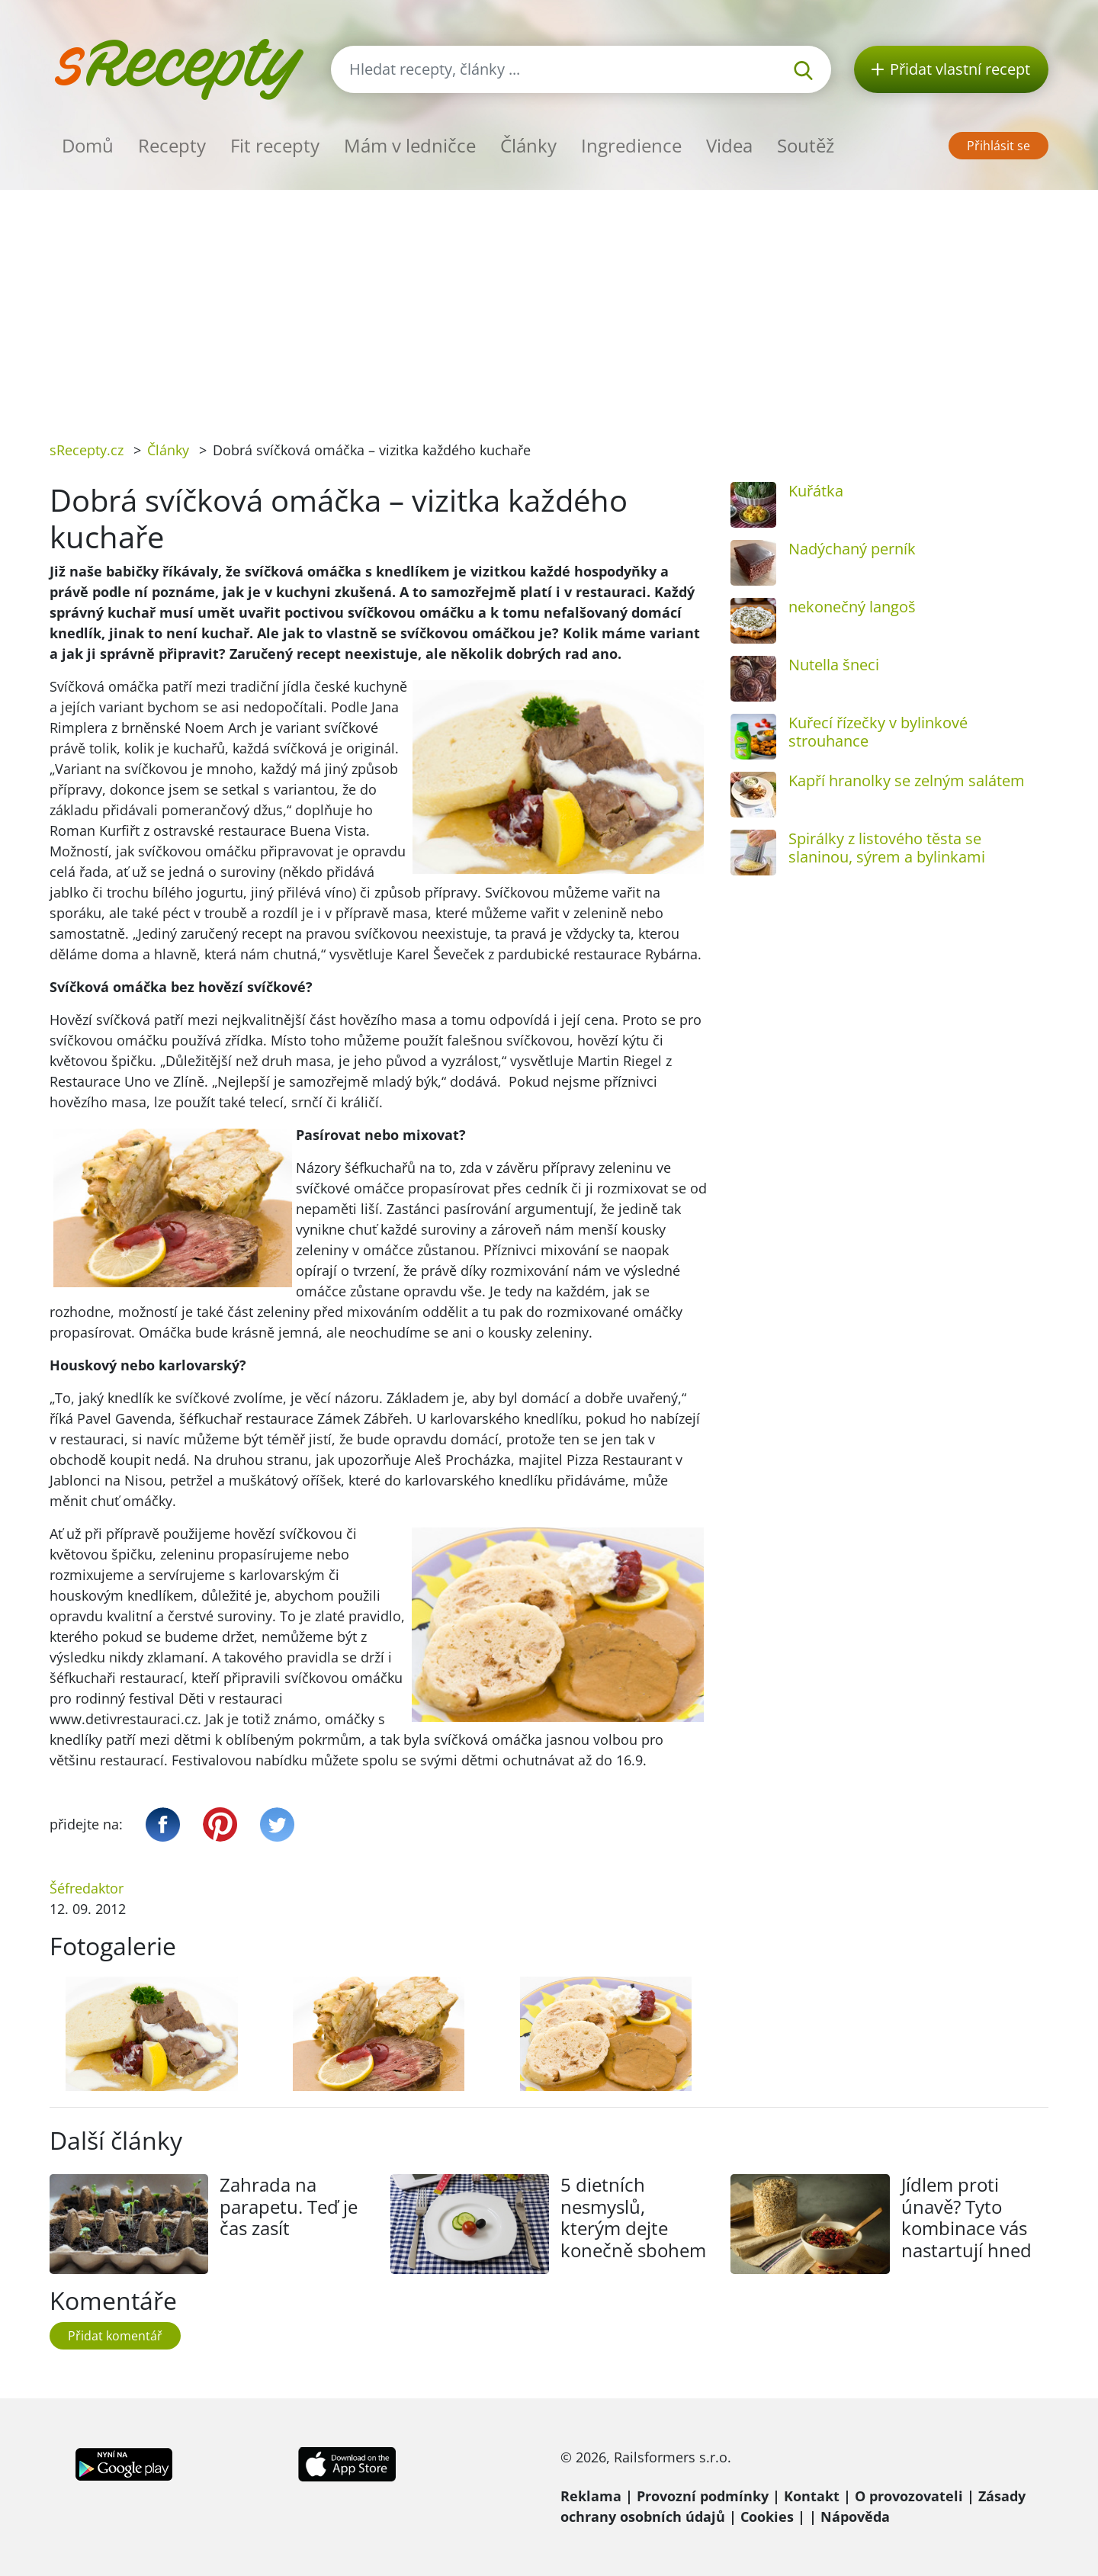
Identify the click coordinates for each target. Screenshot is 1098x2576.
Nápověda (855, 2516)
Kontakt (812, 2496)
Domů (88, 145)
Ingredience (631, 145)
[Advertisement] (549, 304)
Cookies (767, 2516)
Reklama (590, 2496)
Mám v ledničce (410, 145)
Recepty (172, 145)
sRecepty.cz (87, 450)
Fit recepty (274, 145)
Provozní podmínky (703, 2496)
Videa (729, 145)
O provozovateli (909, 2496)
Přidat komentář (115, 2335)
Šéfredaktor (87, 1888)
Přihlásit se (998, 145)
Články (528, 145)
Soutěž (805, 145)
